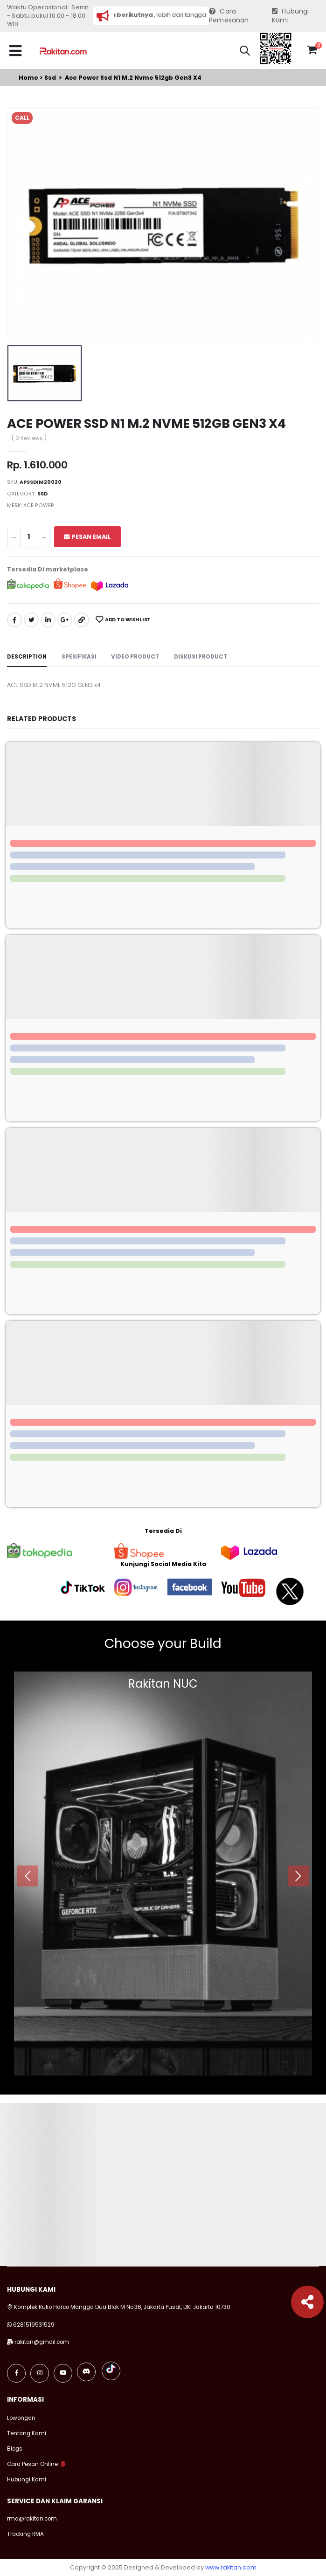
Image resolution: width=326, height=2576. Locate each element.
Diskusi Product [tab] (200, 656)
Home (28, 78)
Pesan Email (87, 537)
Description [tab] (27, 656)
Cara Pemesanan (229, 16)
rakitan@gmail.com (41, 2342)
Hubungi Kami (290, 16)
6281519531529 (34, 2325)
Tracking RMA (25, 2534)
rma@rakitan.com (32, 2518)
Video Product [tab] (135, 656)
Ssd (50, 78)
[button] (245, 52)
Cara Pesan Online (32, 2464)
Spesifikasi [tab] (79, 656)
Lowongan (21, 2418)
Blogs (14, 2448)
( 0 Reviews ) (29, 438)
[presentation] (27, 1875)
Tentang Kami (26, 2433)
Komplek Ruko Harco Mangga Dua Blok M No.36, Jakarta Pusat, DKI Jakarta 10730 (118, 2307)
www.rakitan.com (231, 2567)
